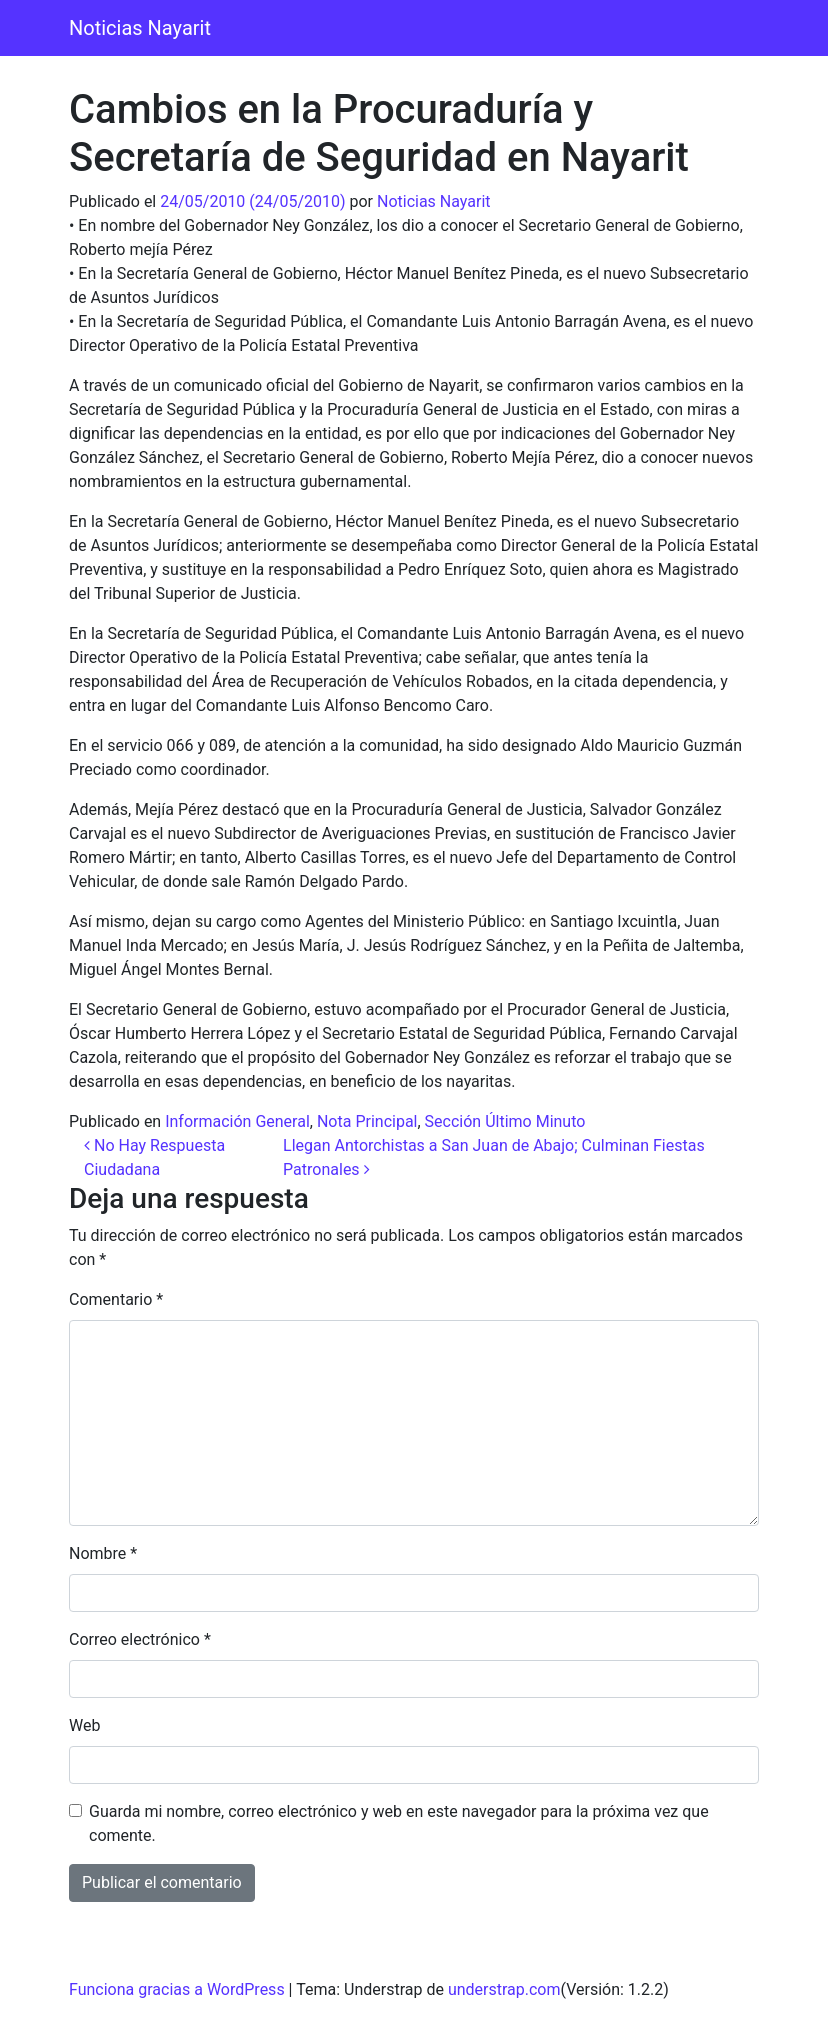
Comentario (116, 1299)
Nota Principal (367, 1121)
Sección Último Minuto (505, 1121)
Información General (237, 1121)
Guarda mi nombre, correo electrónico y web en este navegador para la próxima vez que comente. (399, 1823)
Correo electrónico (140, 1639)
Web (84, 1725)
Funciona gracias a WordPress (177, 1989)
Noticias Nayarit (140, 28)
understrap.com (504, 1989)
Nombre (103, 1553)
